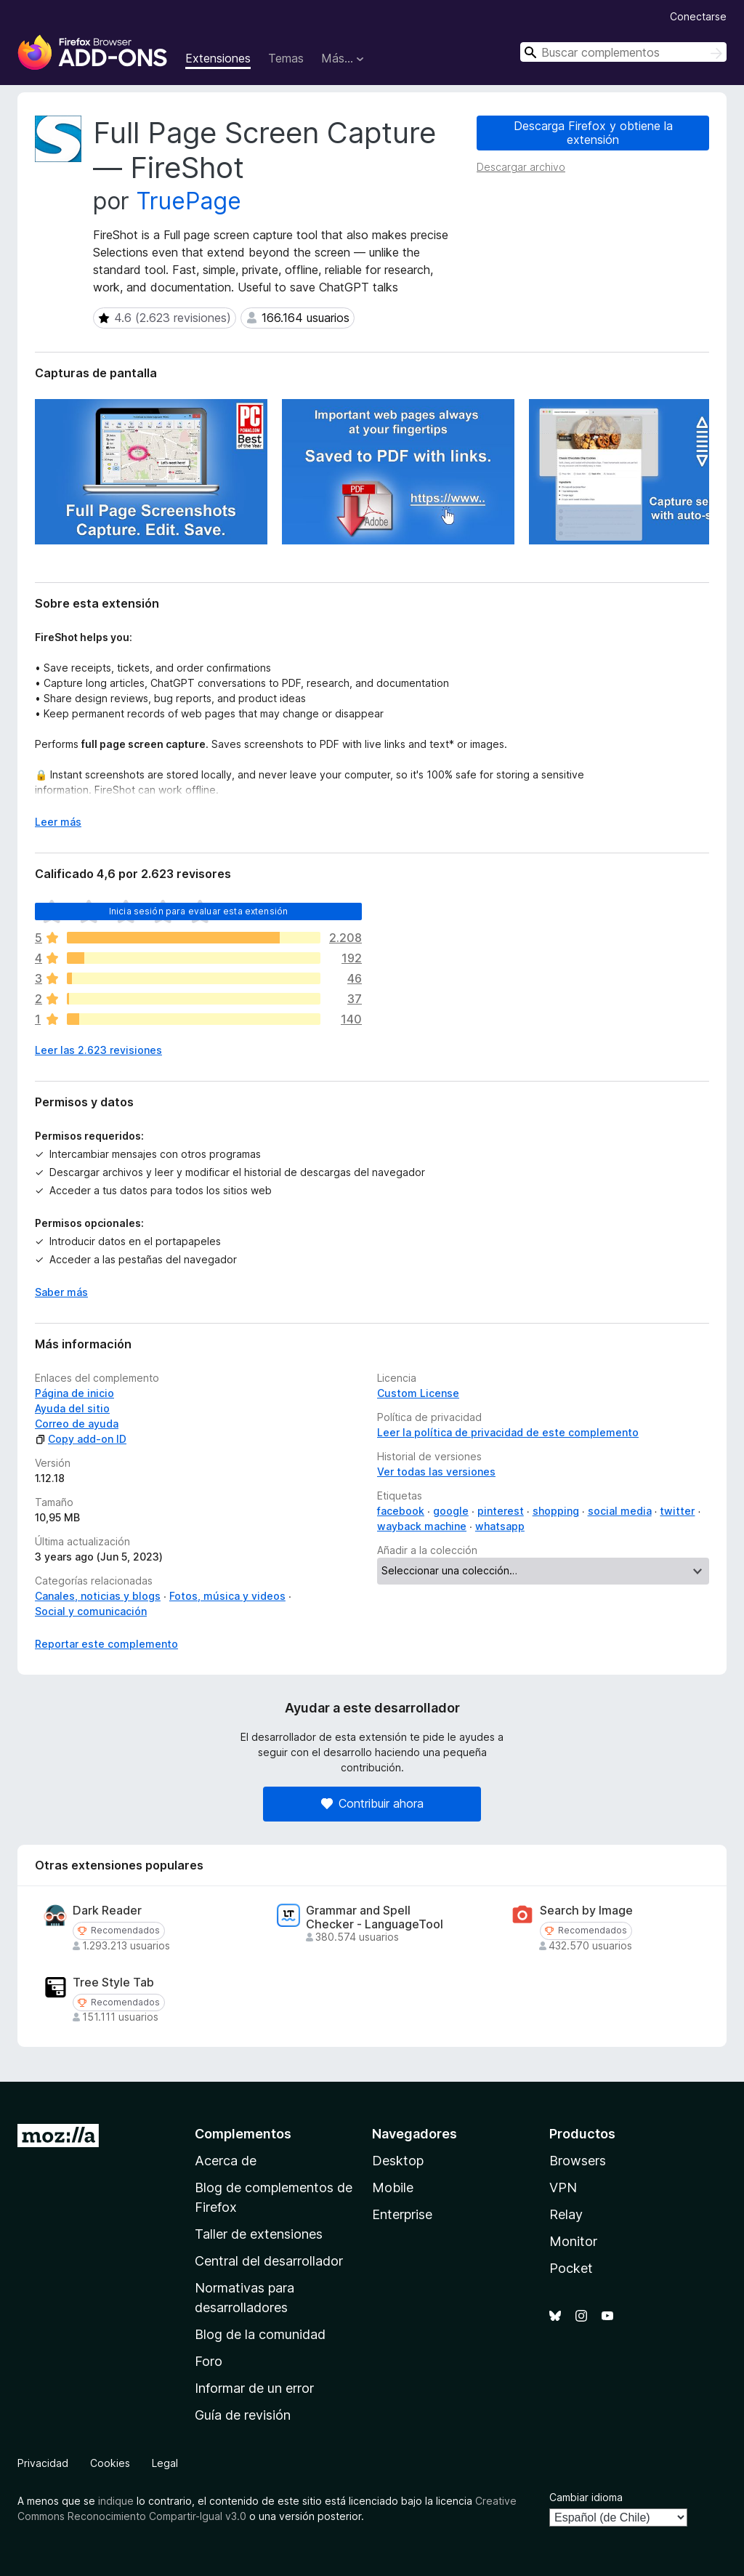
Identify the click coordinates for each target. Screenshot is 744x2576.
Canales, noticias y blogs (98, 1596)
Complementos (243, 2133)
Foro (208, 2361)
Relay (566, 2214)
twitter (677, 1511)
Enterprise (402, 2214)
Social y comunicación (91, 1611)
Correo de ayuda (76, 1423)
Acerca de (225, 2160)
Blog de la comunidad (260, 2334)
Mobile (392, 2187)
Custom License (418, 1393)
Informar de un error (254, 2388)
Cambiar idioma (586, 2497)
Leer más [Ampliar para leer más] (58, 822)
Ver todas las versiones (436, 1471)
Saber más (61, 1292)
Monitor (573, 2241)
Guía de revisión (243, 2415)
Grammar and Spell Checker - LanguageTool (374, 1917)
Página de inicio (74, 1393)
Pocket (571, 2268)
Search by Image (586, 1910)
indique (116, 2501)
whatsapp (500, 1526)
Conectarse (698, 16)
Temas (286, 58)
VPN (563, 2187)
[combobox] (623, 52)
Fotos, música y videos (227, 1596)
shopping (556, 1511)
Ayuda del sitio (72, 1408)
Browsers (577, 2160)
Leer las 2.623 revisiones (98, 1050)
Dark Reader (107, 1910)
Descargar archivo (521, 167)
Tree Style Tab (113, 1982)
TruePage (188, 201)
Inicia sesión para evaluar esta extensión (198, 911)
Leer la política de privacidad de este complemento (508, 1432)
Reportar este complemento (106, 1644)
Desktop (398, 2160)
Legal (165, 2463)
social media (620, 1511)
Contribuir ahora (372, 1803)
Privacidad (42, 2463)
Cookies (110, 2463)
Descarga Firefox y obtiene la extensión (593, 132)
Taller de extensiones (259, 2234)
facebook (400, 1511)
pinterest (500, 1511)
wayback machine (421, 1526)
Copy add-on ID (80, 1439)
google (451, 1511)
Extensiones (218, 58)
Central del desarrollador (269, 2261)
